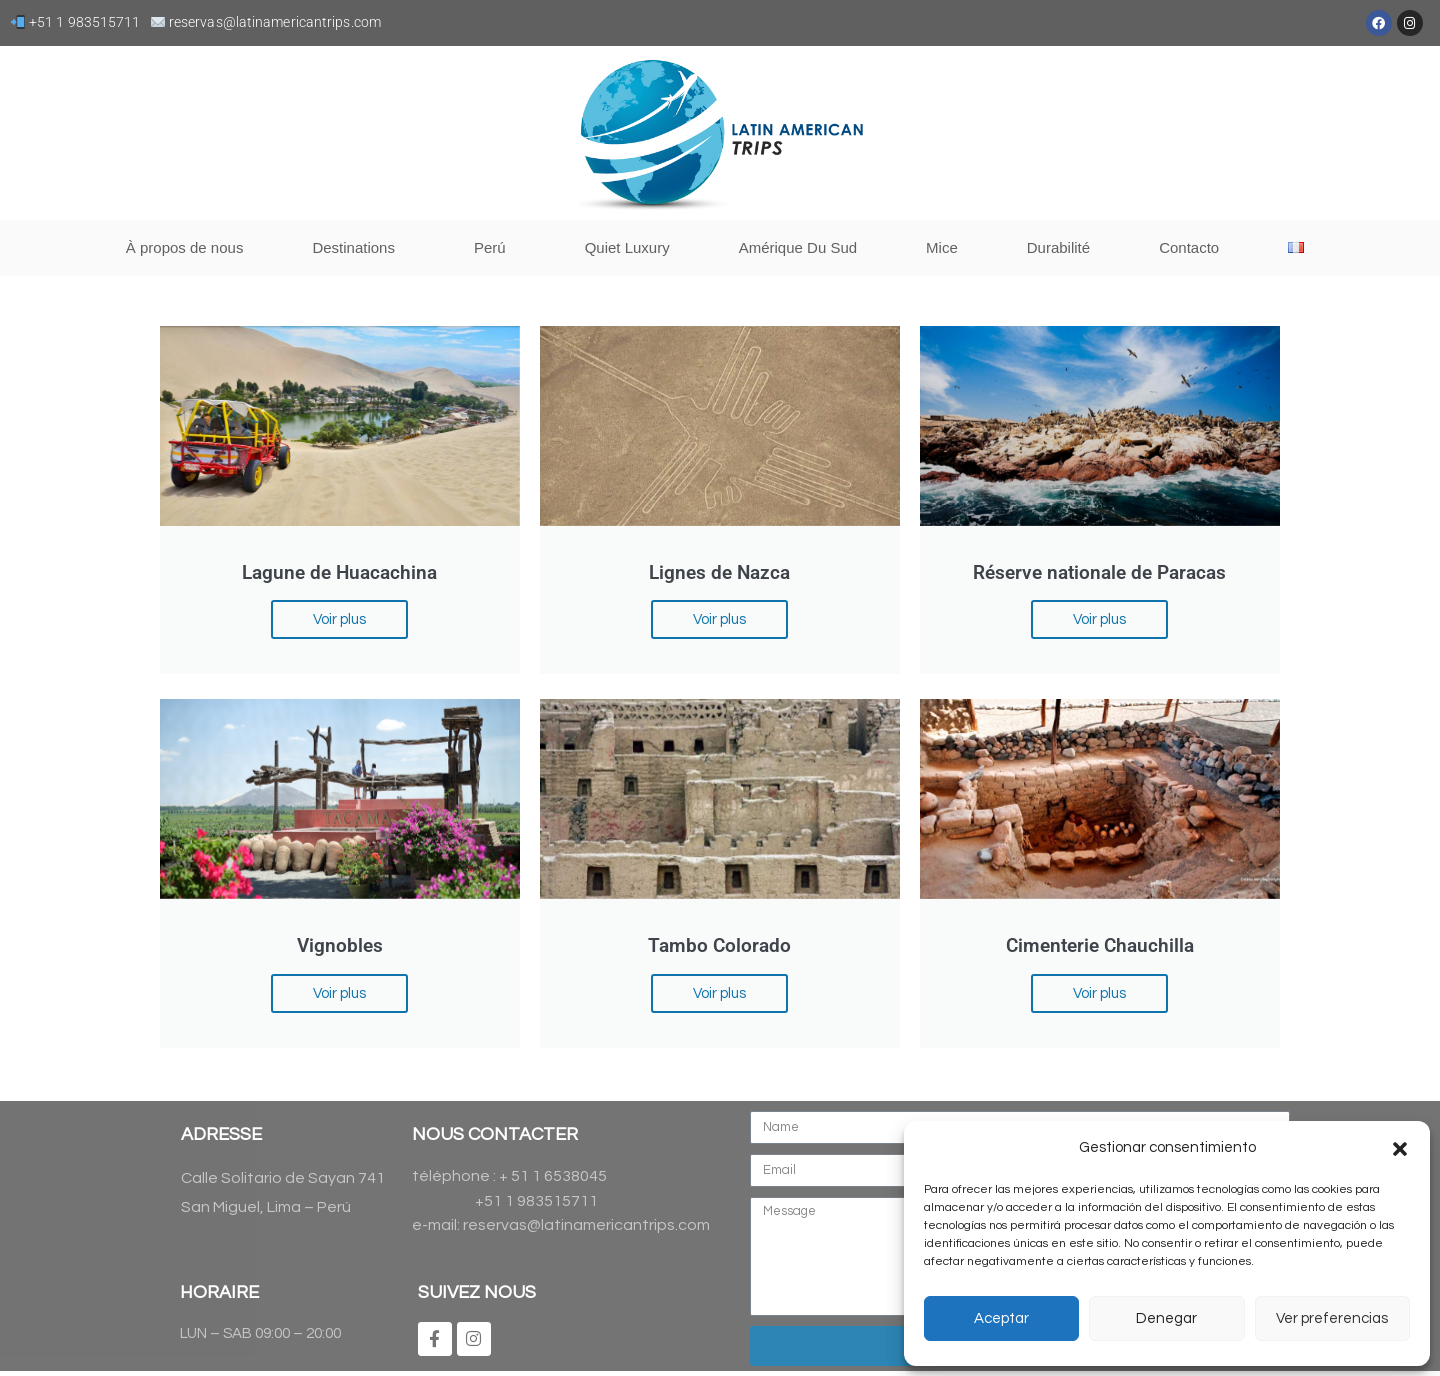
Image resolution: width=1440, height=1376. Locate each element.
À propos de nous (185, 247)
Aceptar (1001, 1318)
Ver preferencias (1332, 1318)
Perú (495, 248)
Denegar (1166, 1318)
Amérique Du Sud (798, 247)
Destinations (358, 248)
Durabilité (1058, 247)
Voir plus (343, 618)
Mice (942, 247)
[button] (1400, 1149)
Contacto (1189, 247)
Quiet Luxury (627, 247)
